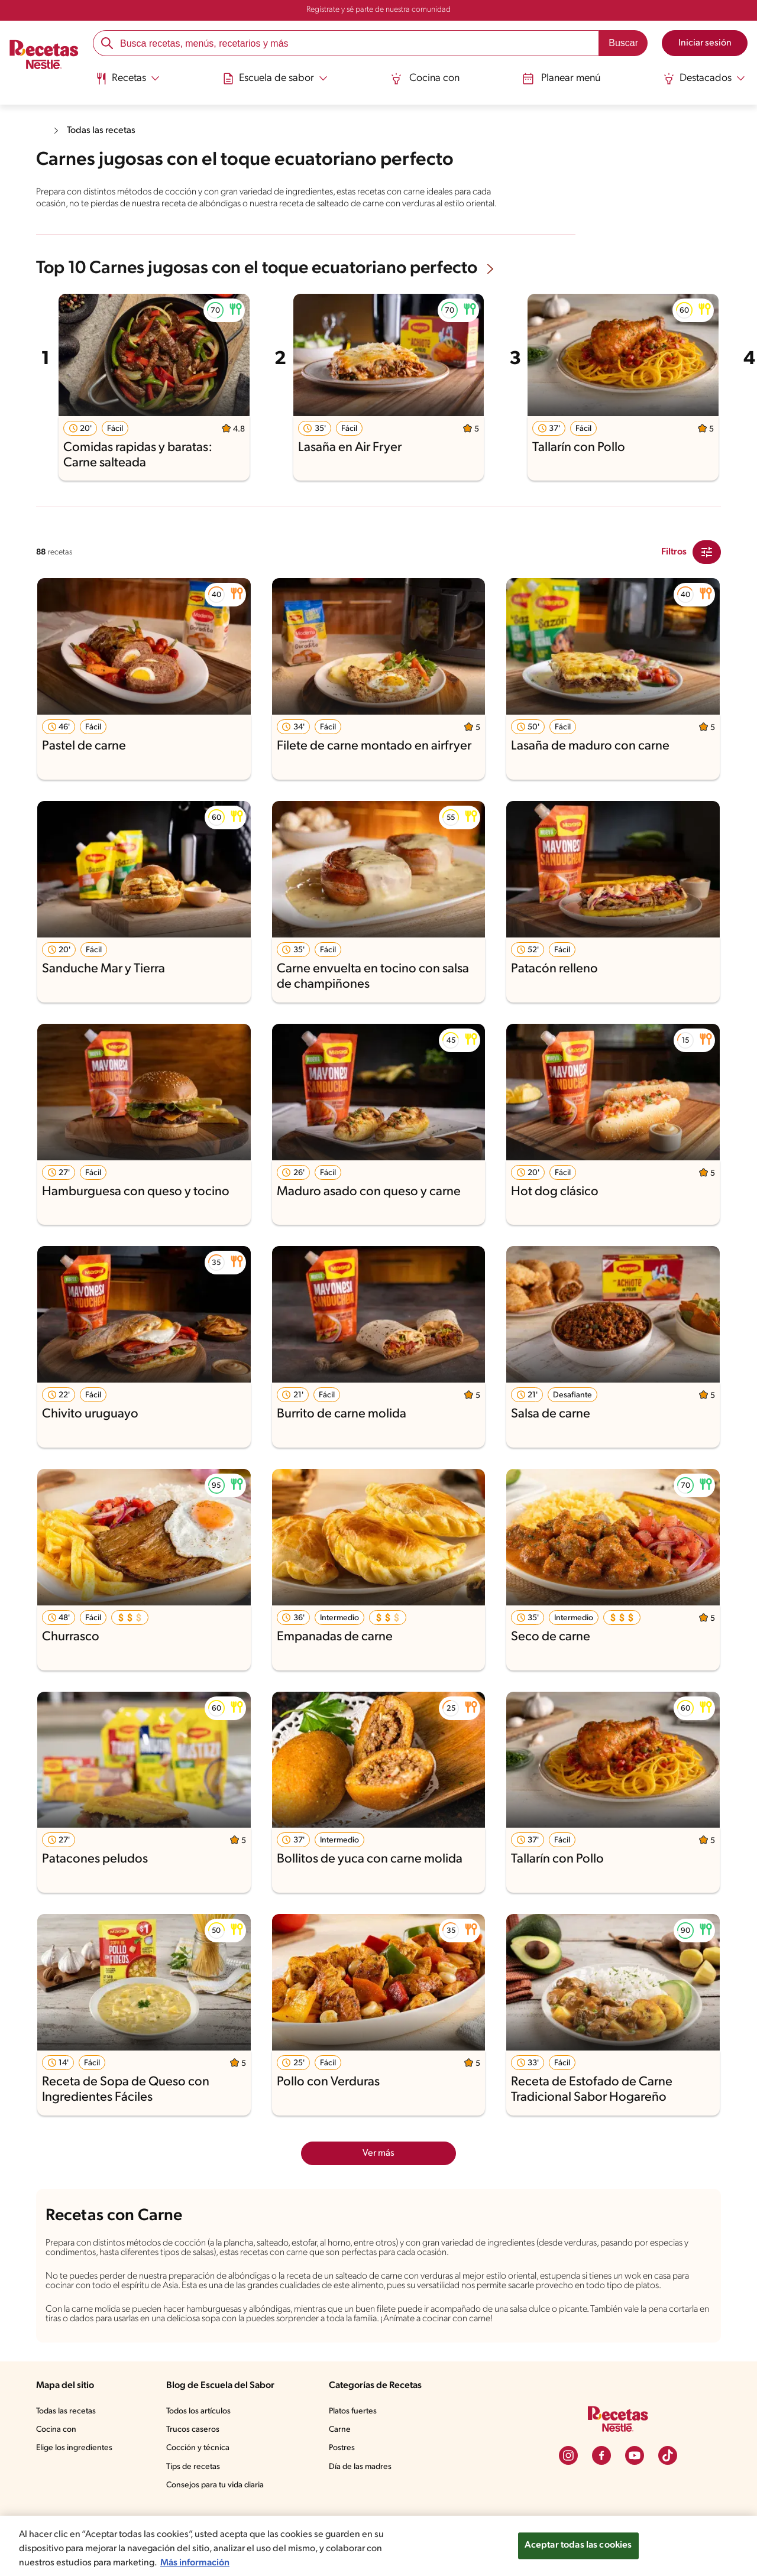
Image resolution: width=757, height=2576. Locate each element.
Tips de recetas (194, 2498)
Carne (340, 2461)
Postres (343, 2479)
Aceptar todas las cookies (578, 2546)
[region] (378, 2546)
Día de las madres (363, 2498)
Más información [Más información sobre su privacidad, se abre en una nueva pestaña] (199, 2563)
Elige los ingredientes (75, 2479)
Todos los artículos (200, 2443)
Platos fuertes (354, 2443)
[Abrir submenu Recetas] (129, 78)
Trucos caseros (194, 2461)
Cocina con (425, 78)
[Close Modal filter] (707, 563)
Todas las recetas (104, 130)
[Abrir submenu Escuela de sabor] (277, 78)
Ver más (378, 2164)
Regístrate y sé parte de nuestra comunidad (378, 10)
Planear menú (560, 78)
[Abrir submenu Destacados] (702, 78)
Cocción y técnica (198, 2479)
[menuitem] (130, 82)
